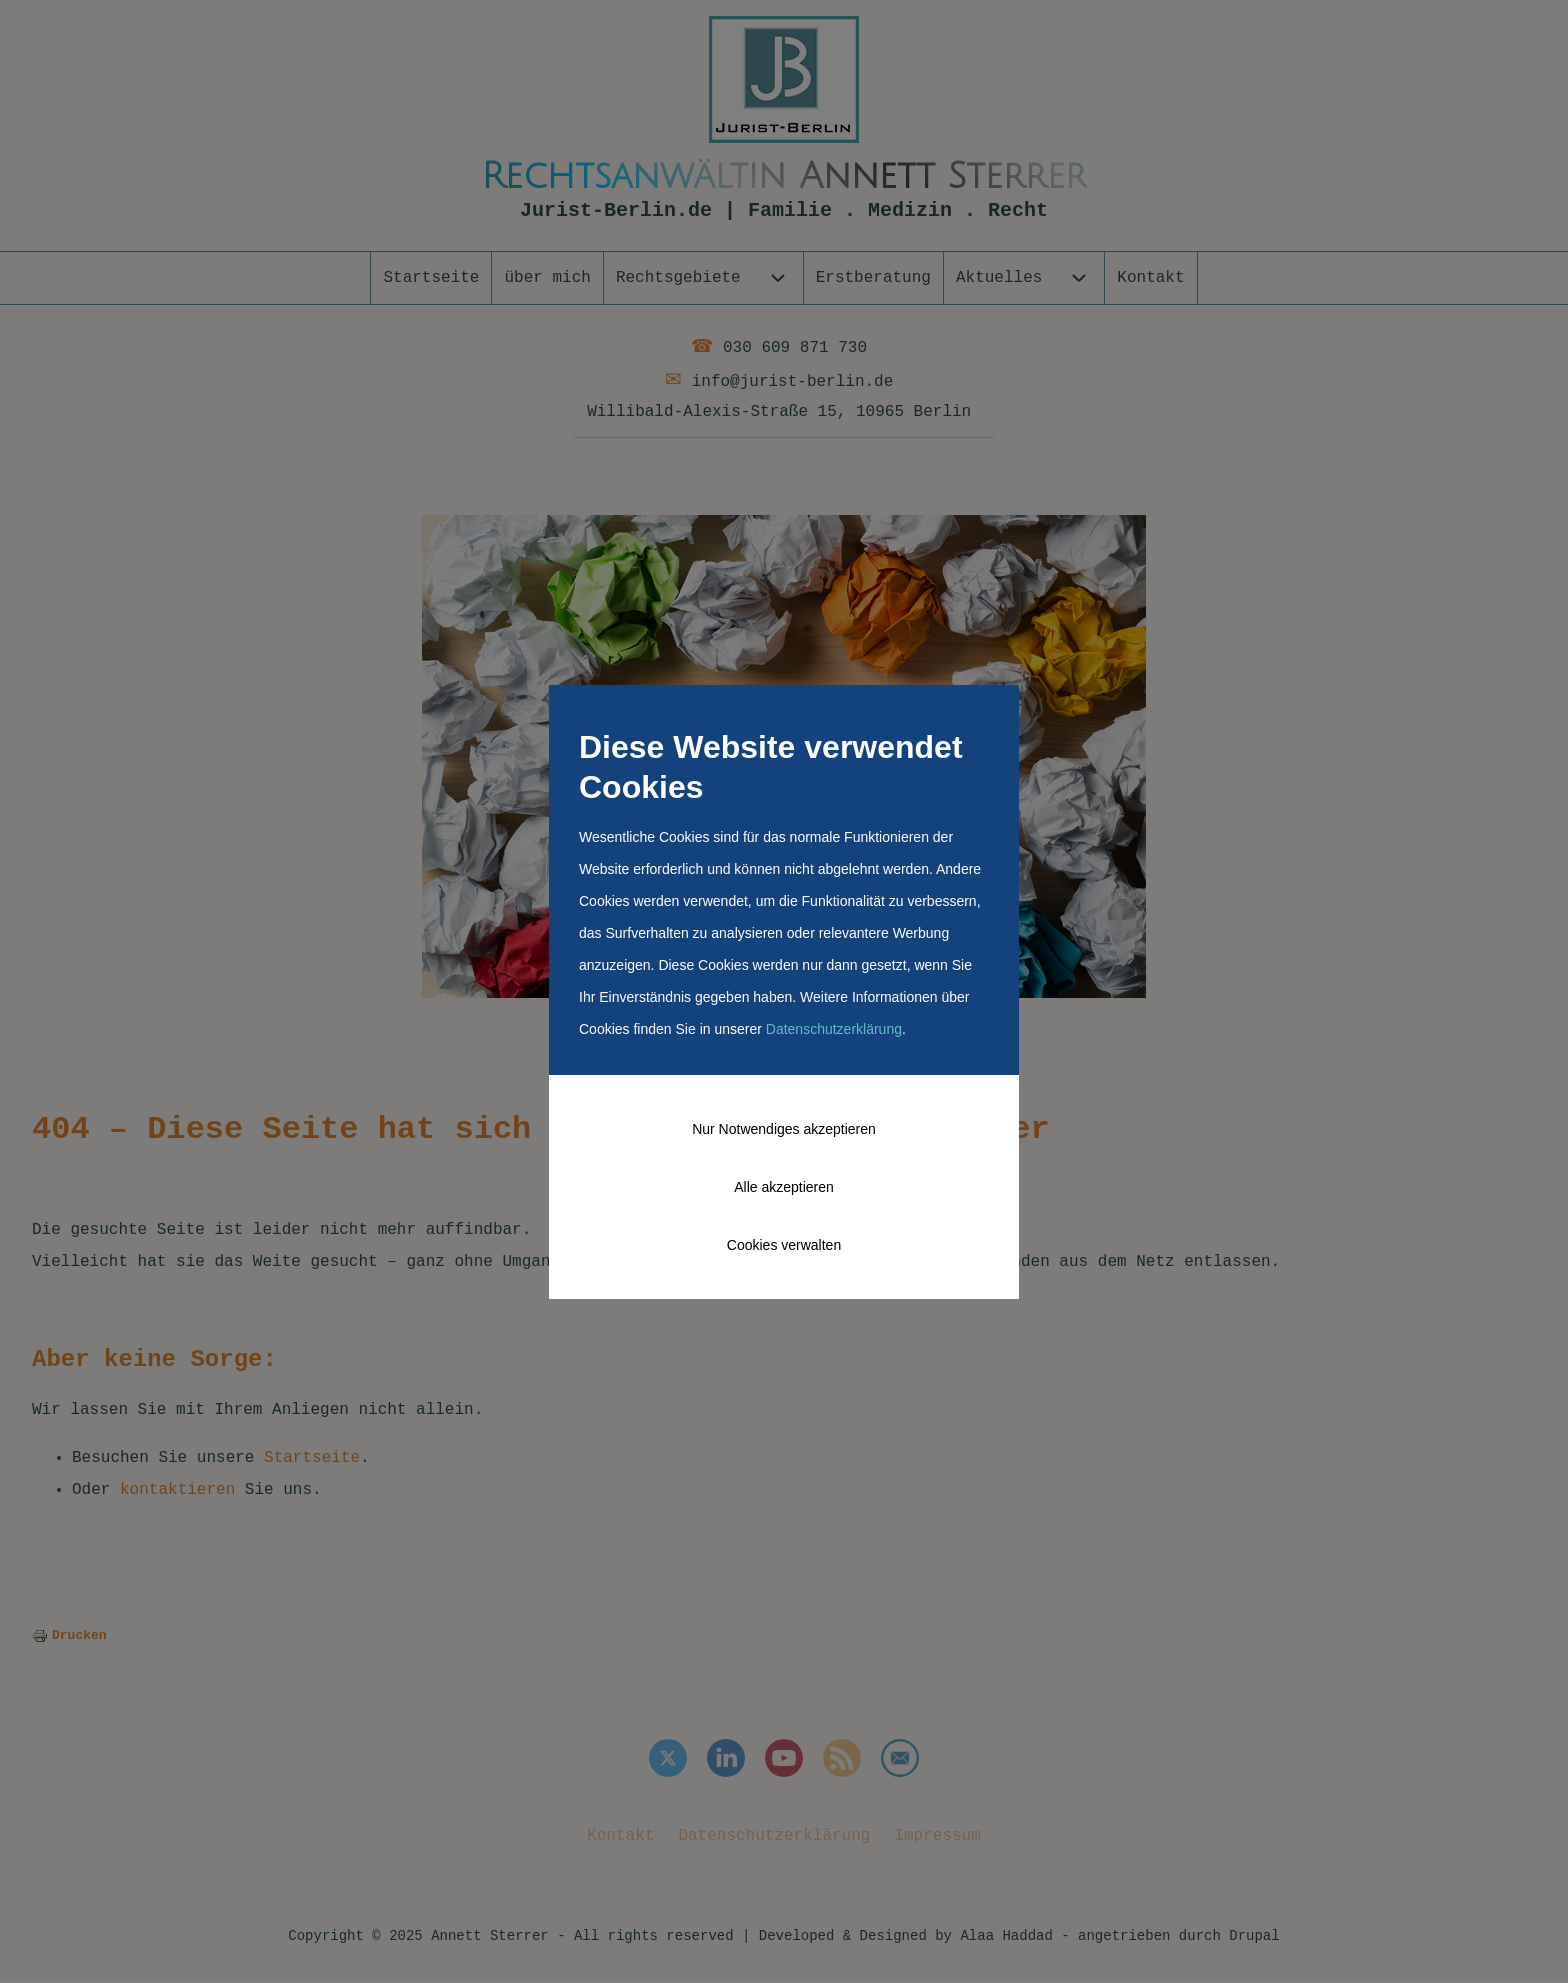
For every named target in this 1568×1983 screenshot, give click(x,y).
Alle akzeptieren (784, 1187)
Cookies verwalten (784, 1245)
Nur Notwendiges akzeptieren (784, 1129)
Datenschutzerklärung (834, 1029)
